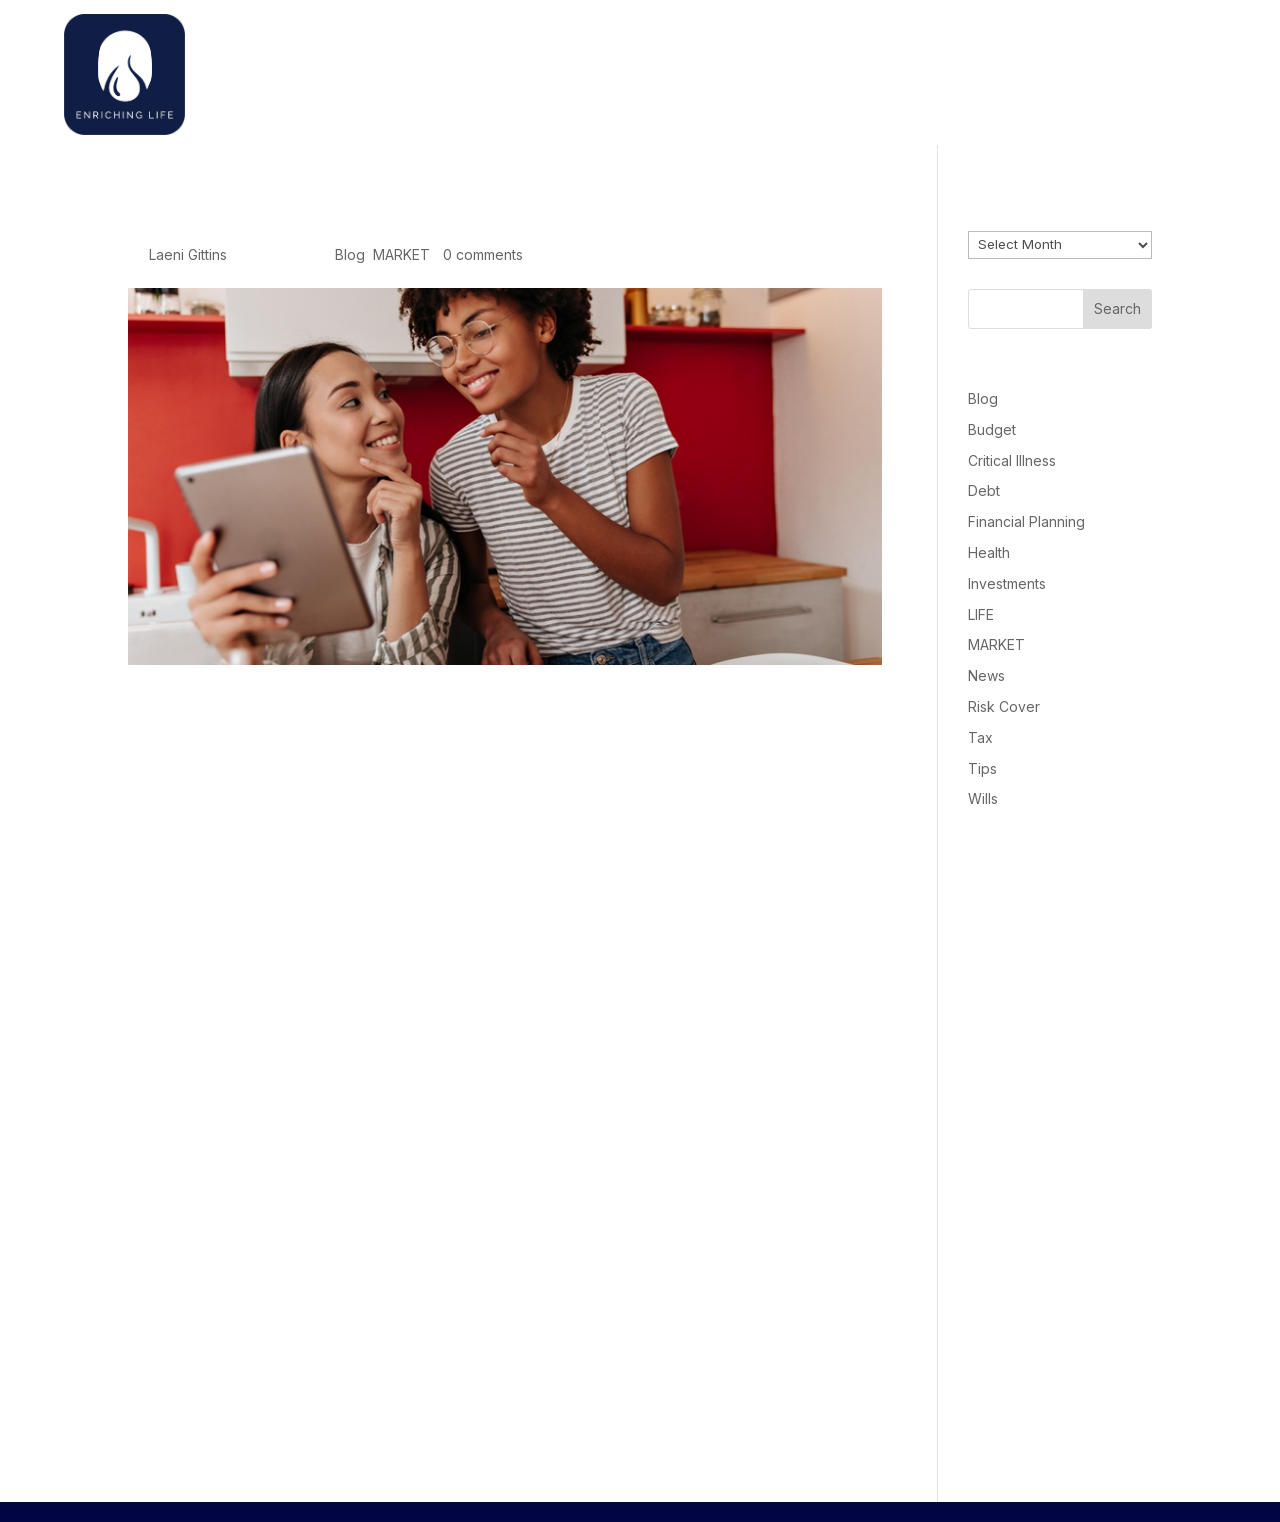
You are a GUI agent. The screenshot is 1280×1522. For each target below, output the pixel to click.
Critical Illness (1012, 460)
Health (989, 552)
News (986, 675)
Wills (983, 798)
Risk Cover (1004, 706)
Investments (1007, 583)
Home (883, 69)
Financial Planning (1026, 521)
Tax (980, 737)
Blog (350, 254)
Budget (992, 429)
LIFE (981, 614)
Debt (984, 490)
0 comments (483, 254)
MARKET (401, 254)
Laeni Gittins (188, 254)
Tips (982, 768)
